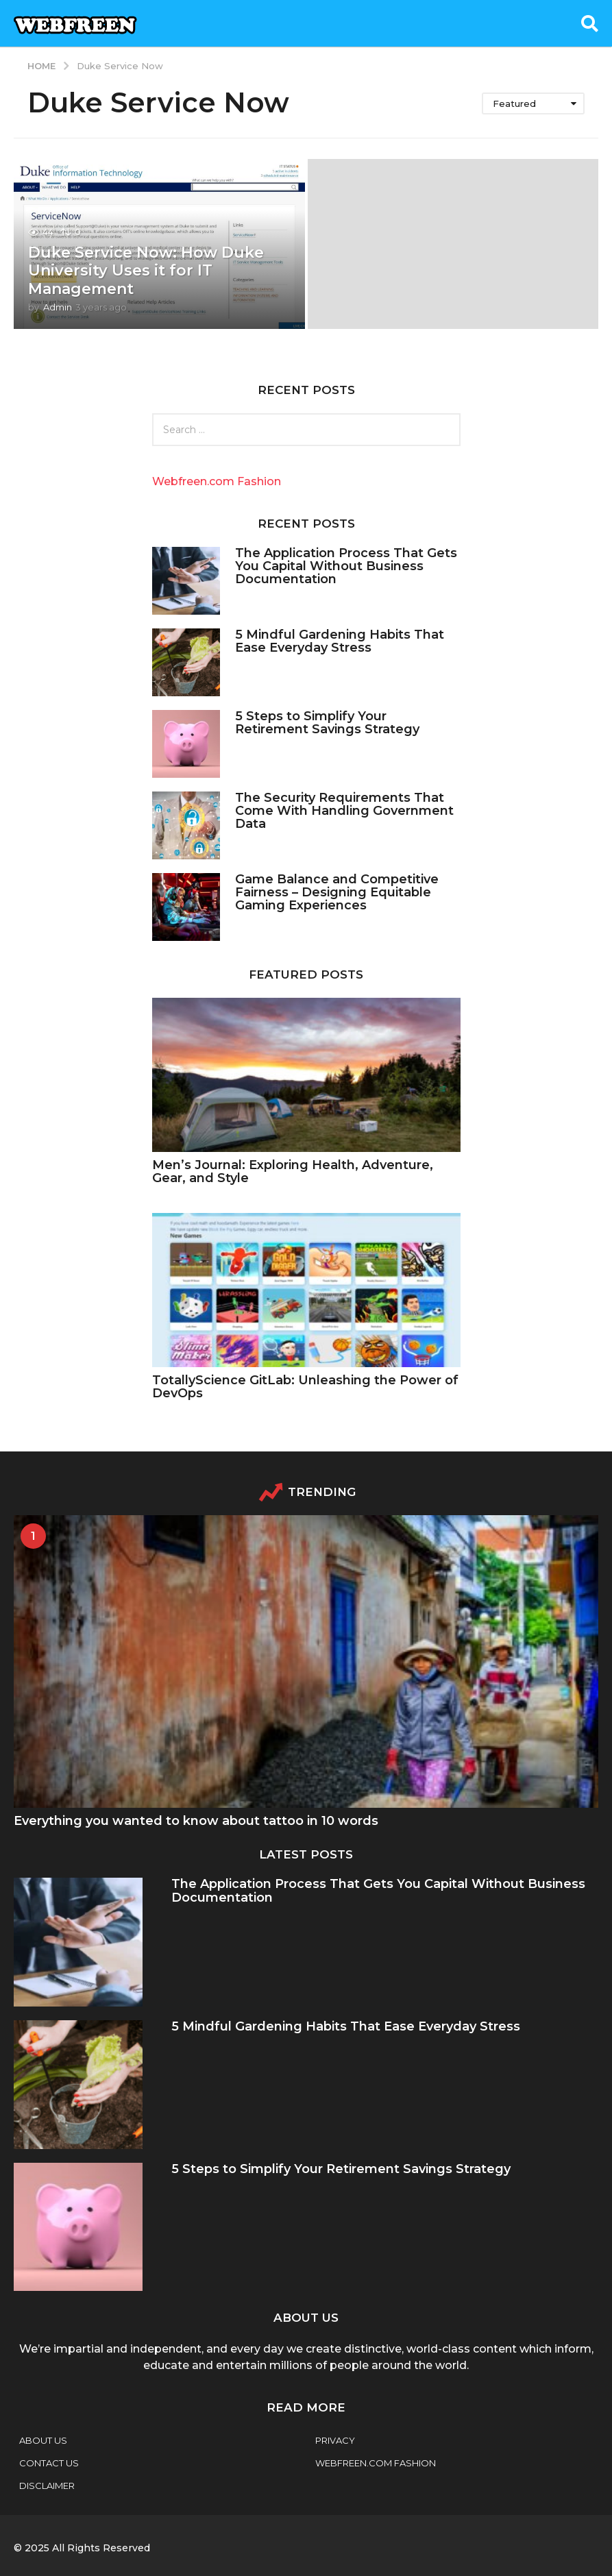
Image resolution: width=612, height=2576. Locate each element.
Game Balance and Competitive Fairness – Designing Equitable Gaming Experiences (337, 892)
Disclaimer (47, 2485)
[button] (589, 23)
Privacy (335, 2440)
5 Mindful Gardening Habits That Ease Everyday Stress (339, 641)
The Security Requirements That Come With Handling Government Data (344, 811)
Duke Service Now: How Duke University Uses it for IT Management (146, 270)
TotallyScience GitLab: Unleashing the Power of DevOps (305, 1387)
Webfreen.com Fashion (216, 481)
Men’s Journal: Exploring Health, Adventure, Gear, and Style (292, 1171)
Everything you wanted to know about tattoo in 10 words (196, 1820)
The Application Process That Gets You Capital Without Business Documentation (346, 566)
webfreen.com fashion (375, 2462)
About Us (43, 2440)
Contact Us (49, 2462)
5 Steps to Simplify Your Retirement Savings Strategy (327, 723)
